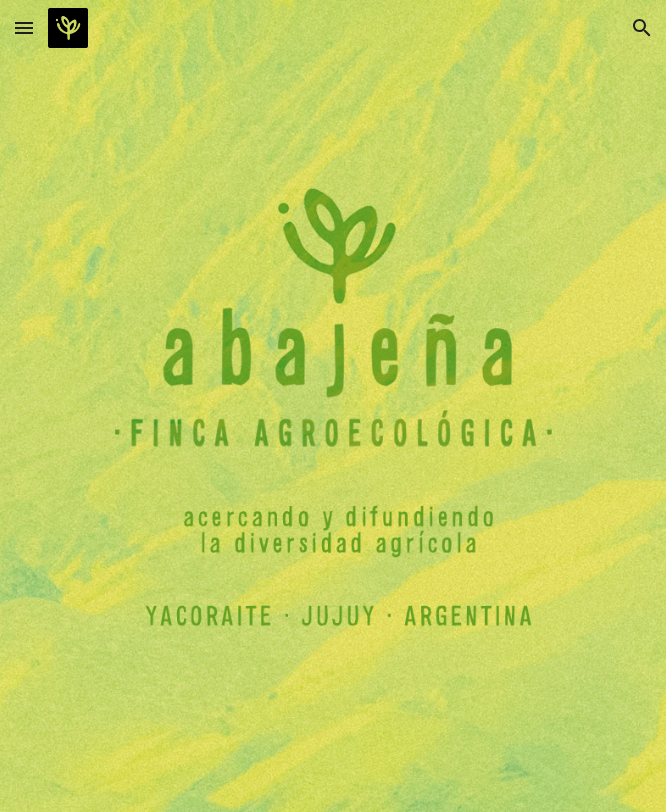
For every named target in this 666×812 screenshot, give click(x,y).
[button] (24, 27)
